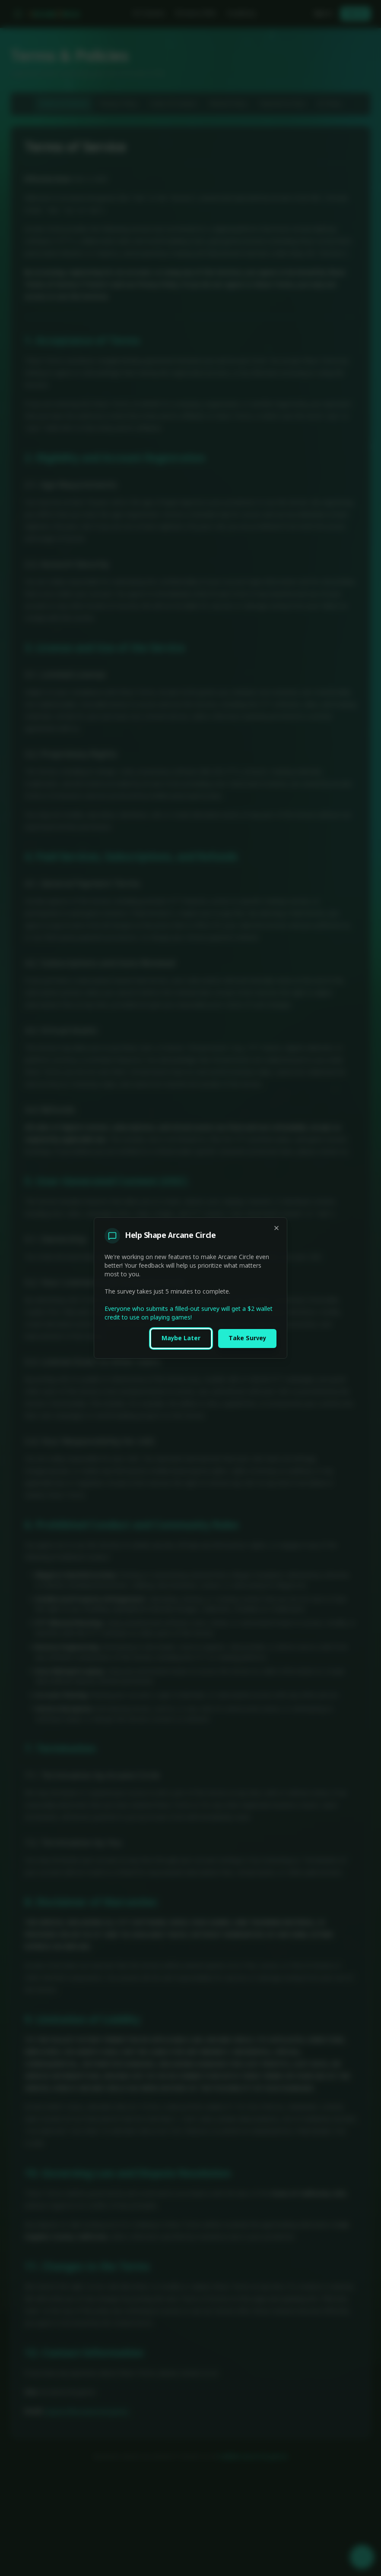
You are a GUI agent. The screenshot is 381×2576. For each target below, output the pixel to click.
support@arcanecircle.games (87, 2411)
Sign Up (355, 13)
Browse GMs (195, 13)
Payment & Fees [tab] (282, 104)
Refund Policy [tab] (228, 104)
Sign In (323, 13)
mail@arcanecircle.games (252, 2457)
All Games (148, 13)
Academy (241, 13)
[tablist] (190, 104)
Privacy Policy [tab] (118, 104)
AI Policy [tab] (329, 104)
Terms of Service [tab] (63, 104)
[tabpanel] (190, 1282)
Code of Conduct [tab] (173, 104)
